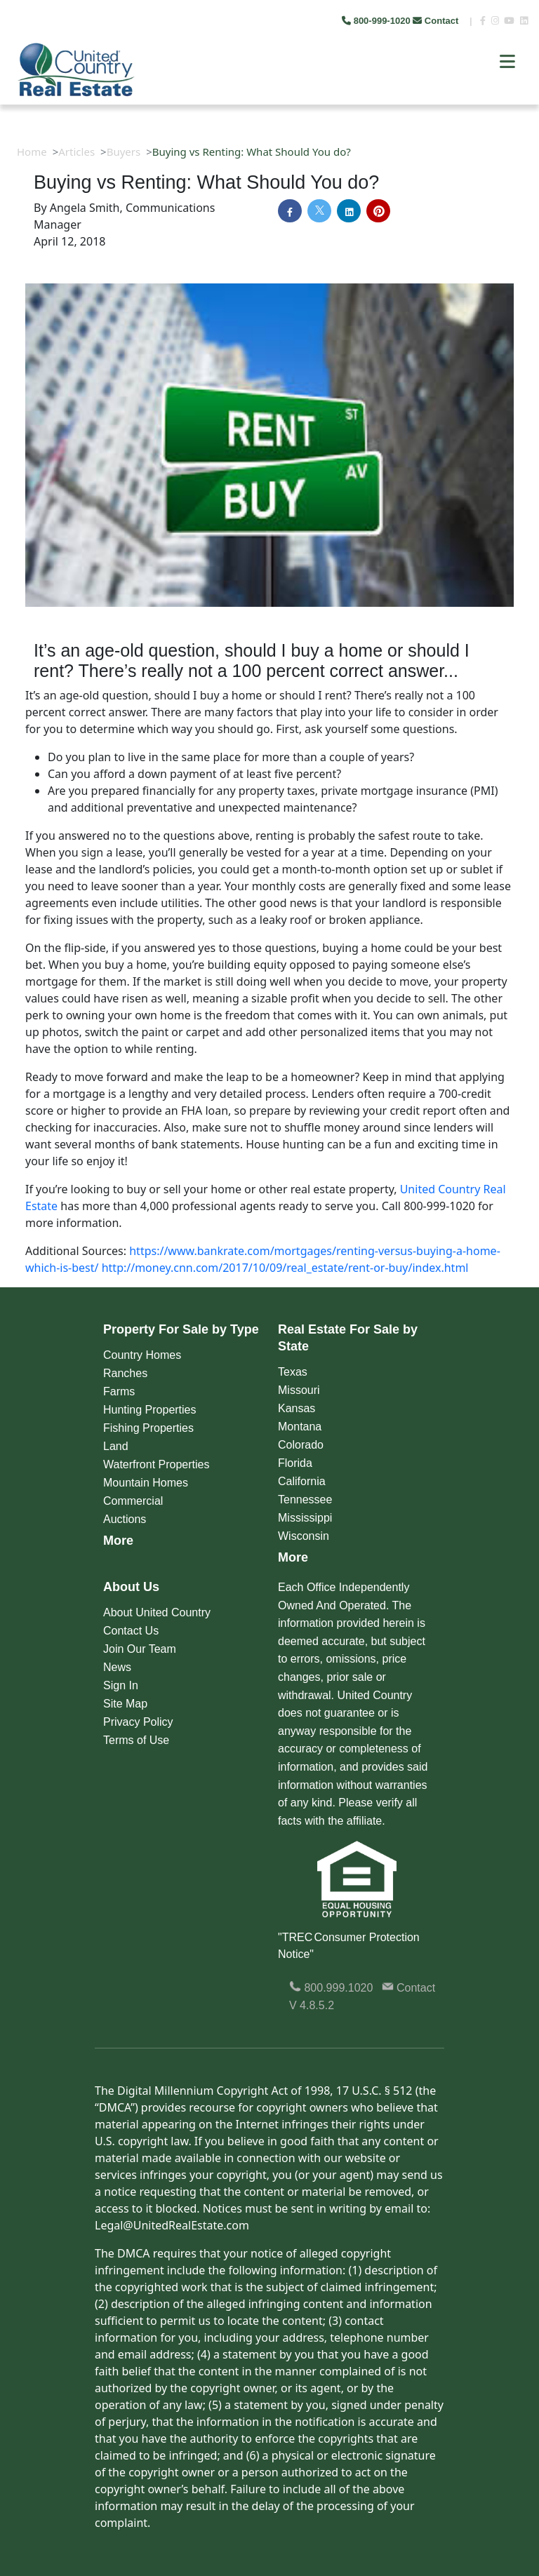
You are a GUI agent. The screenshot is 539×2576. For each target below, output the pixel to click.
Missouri (299, 1390)
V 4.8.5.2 (311, 2005)
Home (32, 152)
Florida (295, 1463)
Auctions (124, 1519)
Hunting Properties (150, 1410)
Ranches (125, 1373)
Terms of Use (136, 1740)
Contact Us (131, 1631)
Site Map (125, 1704)
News (117, 1667)
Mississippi (305, 1518)
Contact (437, 20)
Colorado (301, 1445)
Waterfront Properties (156, 1464)
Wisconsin (303, 1536)
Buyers (124, 152)
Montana (299, 1427)
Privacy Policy (138, 1722)
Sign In (120, 1685)
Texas (292, 1372)
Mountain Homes (145, 1483)
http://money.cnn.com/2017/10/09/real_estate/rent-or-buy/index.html (285, 1267)
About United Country (157, 1612)
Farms (119, 1391)
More (118, 1541)
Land (115, 1446)
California (302, 1481)
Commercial (133, 1501)
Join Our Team (139, 1649)
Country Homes (142, 1355)
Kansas (296, 1408)
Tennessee (305, 1499)
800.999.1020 (331, 1988)
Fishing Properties (148, 1428)
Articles (76, 152)
